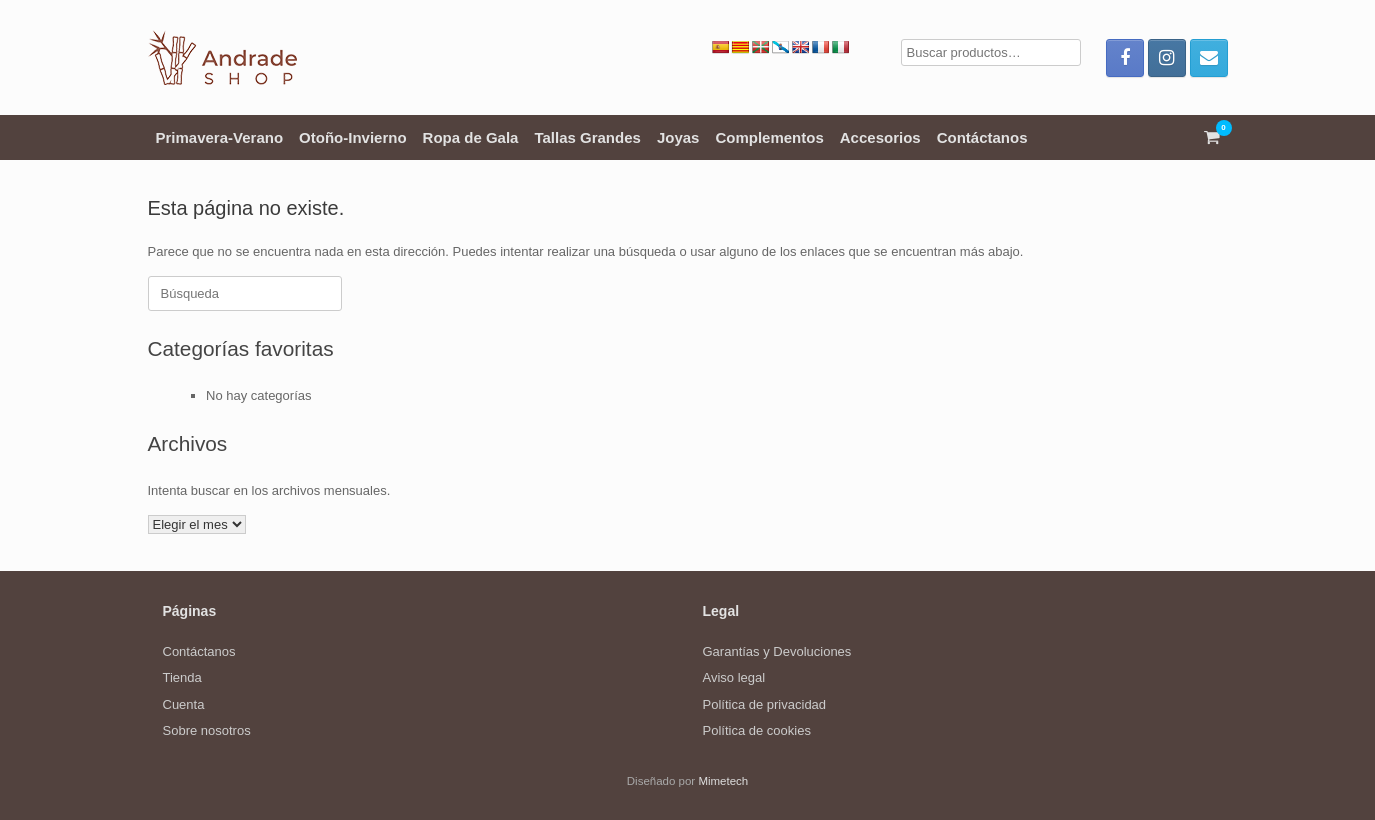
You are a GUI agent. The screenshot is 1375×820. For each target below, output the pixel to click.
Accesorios (880, 137)
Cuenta (184, 704)
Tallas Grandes (587, 137)
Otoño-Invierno (353, 137)
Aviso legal (734, 677)
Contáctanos (982, 137)
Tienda (182, 677)
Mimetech (723, 781)
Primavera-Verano (220, 137)
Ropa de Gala (471, 137)
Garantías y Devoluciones (777, 651)
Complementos (769, 137)
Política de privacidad (765, 704)
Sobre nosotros (207, 730)
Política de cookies (757, 730)
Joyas (678, 137)
